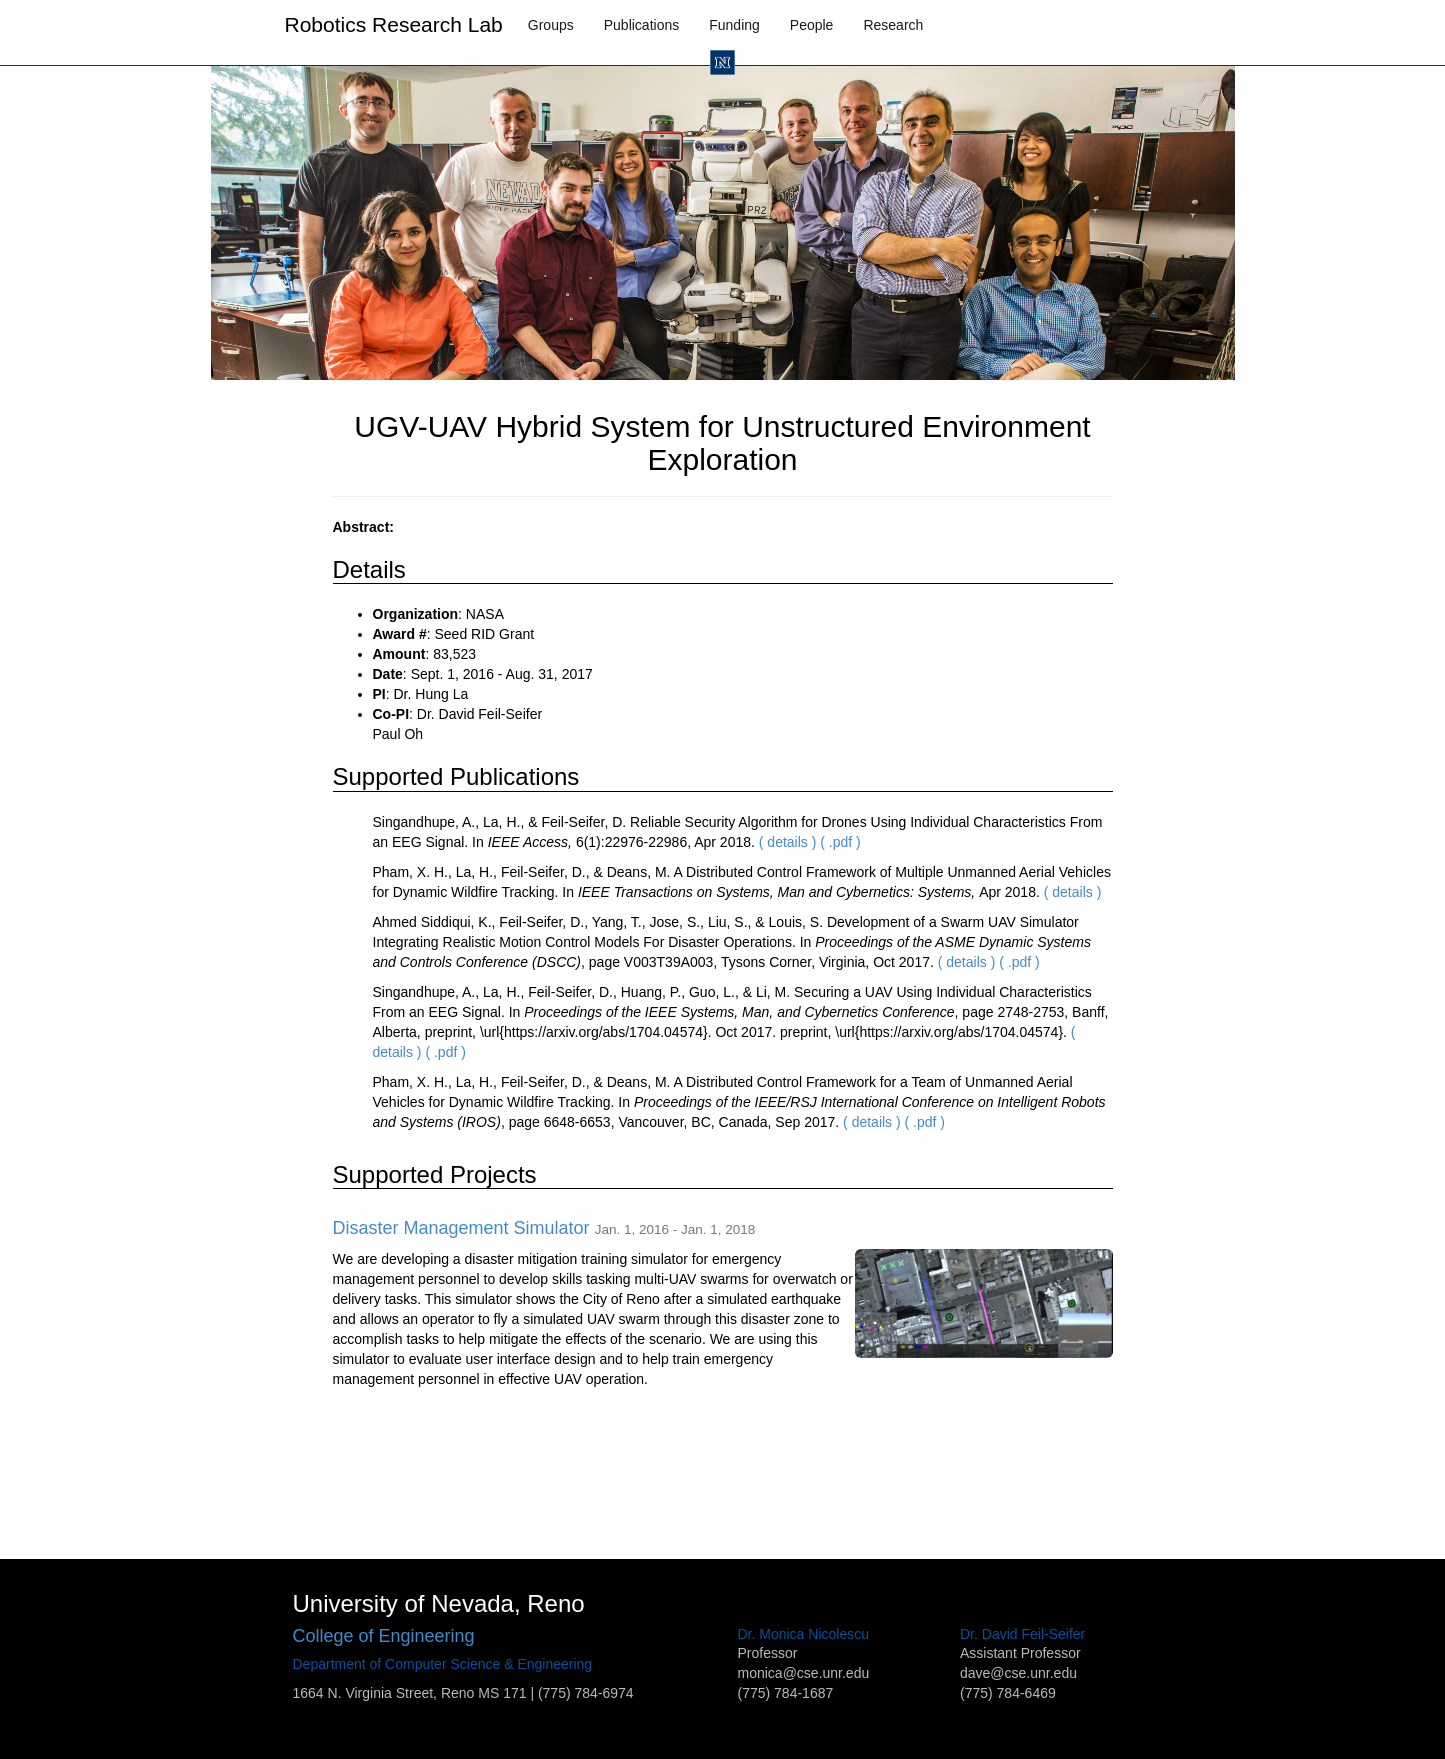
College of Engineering (384, 1636)
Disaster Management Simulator (461, 1228)
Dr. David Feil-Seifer (1022, 1634)
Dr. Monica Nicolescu (804, 1634)
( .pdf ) (840, 842)
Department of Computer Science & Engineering (443, 1664)
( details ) (788, 842)
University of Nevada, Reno (439, 1603)
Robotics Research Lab (394, 24)
